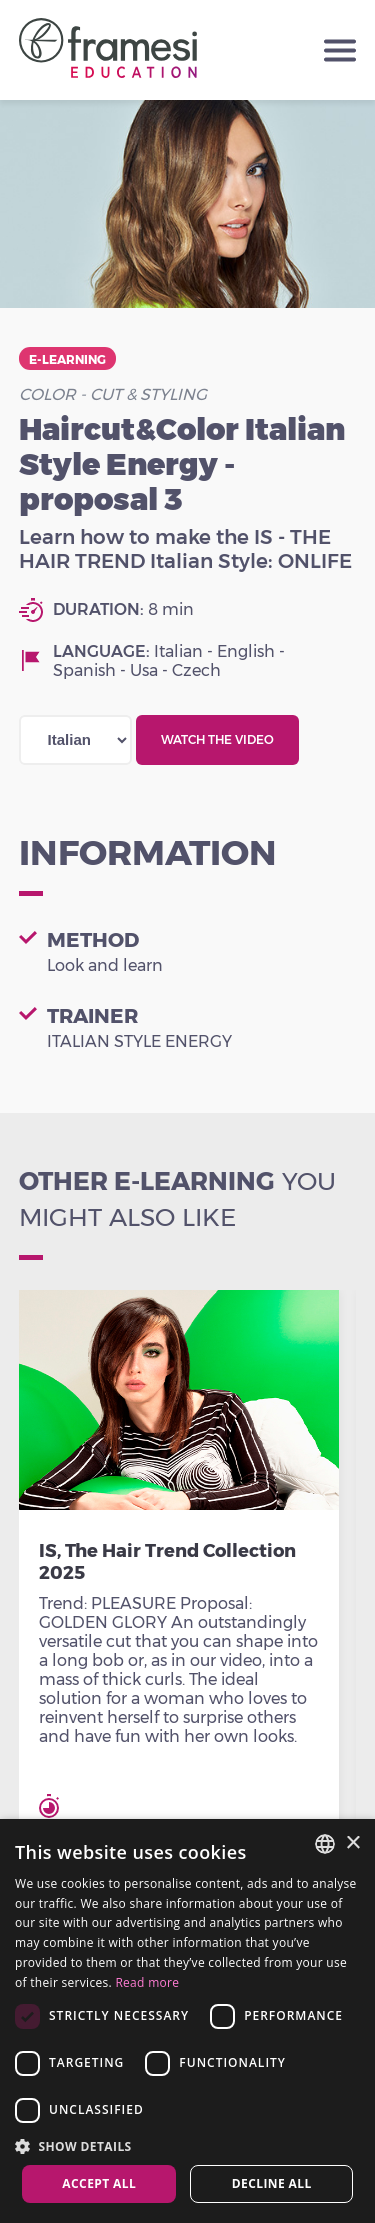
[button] (187, 2145)
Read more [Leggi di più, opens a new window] (147, 1982)
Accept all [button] (99, 2183)
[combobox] (325, 1844)
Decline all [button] (272, 2183)
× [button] (352, 1843)
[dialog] (187, 2021)
